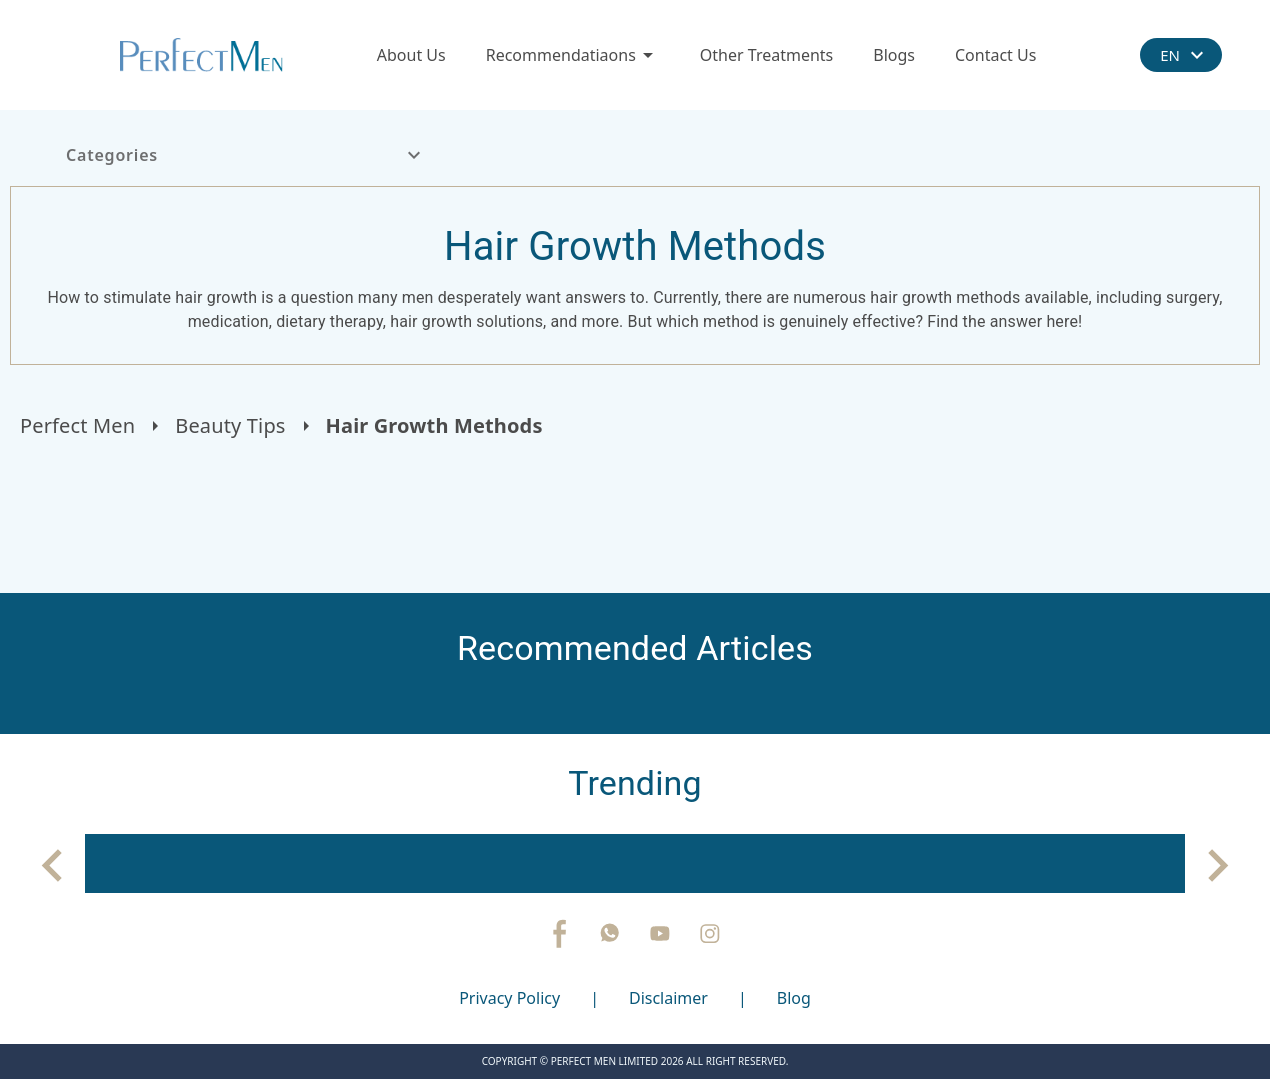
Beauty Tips (230, 425)
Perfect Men (77, 425)
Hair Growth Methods (434, 425)
